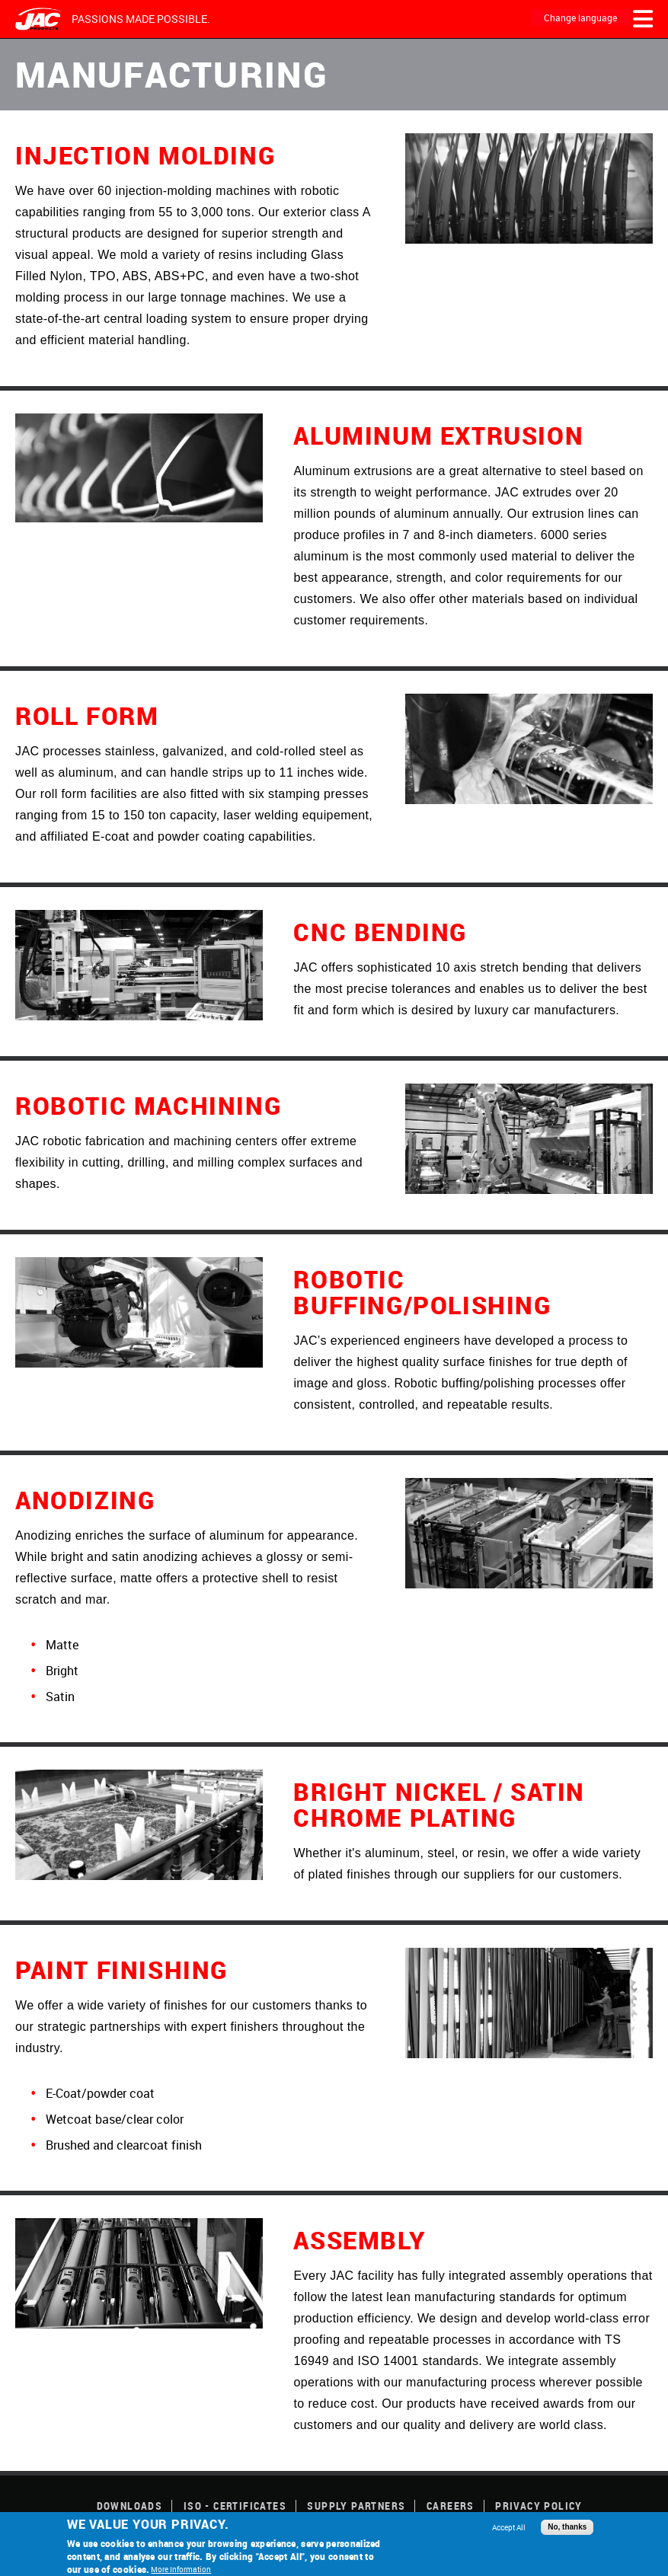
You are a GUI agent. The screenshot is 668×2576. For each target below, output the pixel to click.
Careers (451, 2505)
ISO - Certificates (235, 2505)
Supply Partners (356, 2505)
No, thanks (567, 2527)
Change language (580, 17)
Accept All (509, 2527)
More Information (181, 2569)
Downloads (130, 2505)
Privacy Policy (539, 2505)
